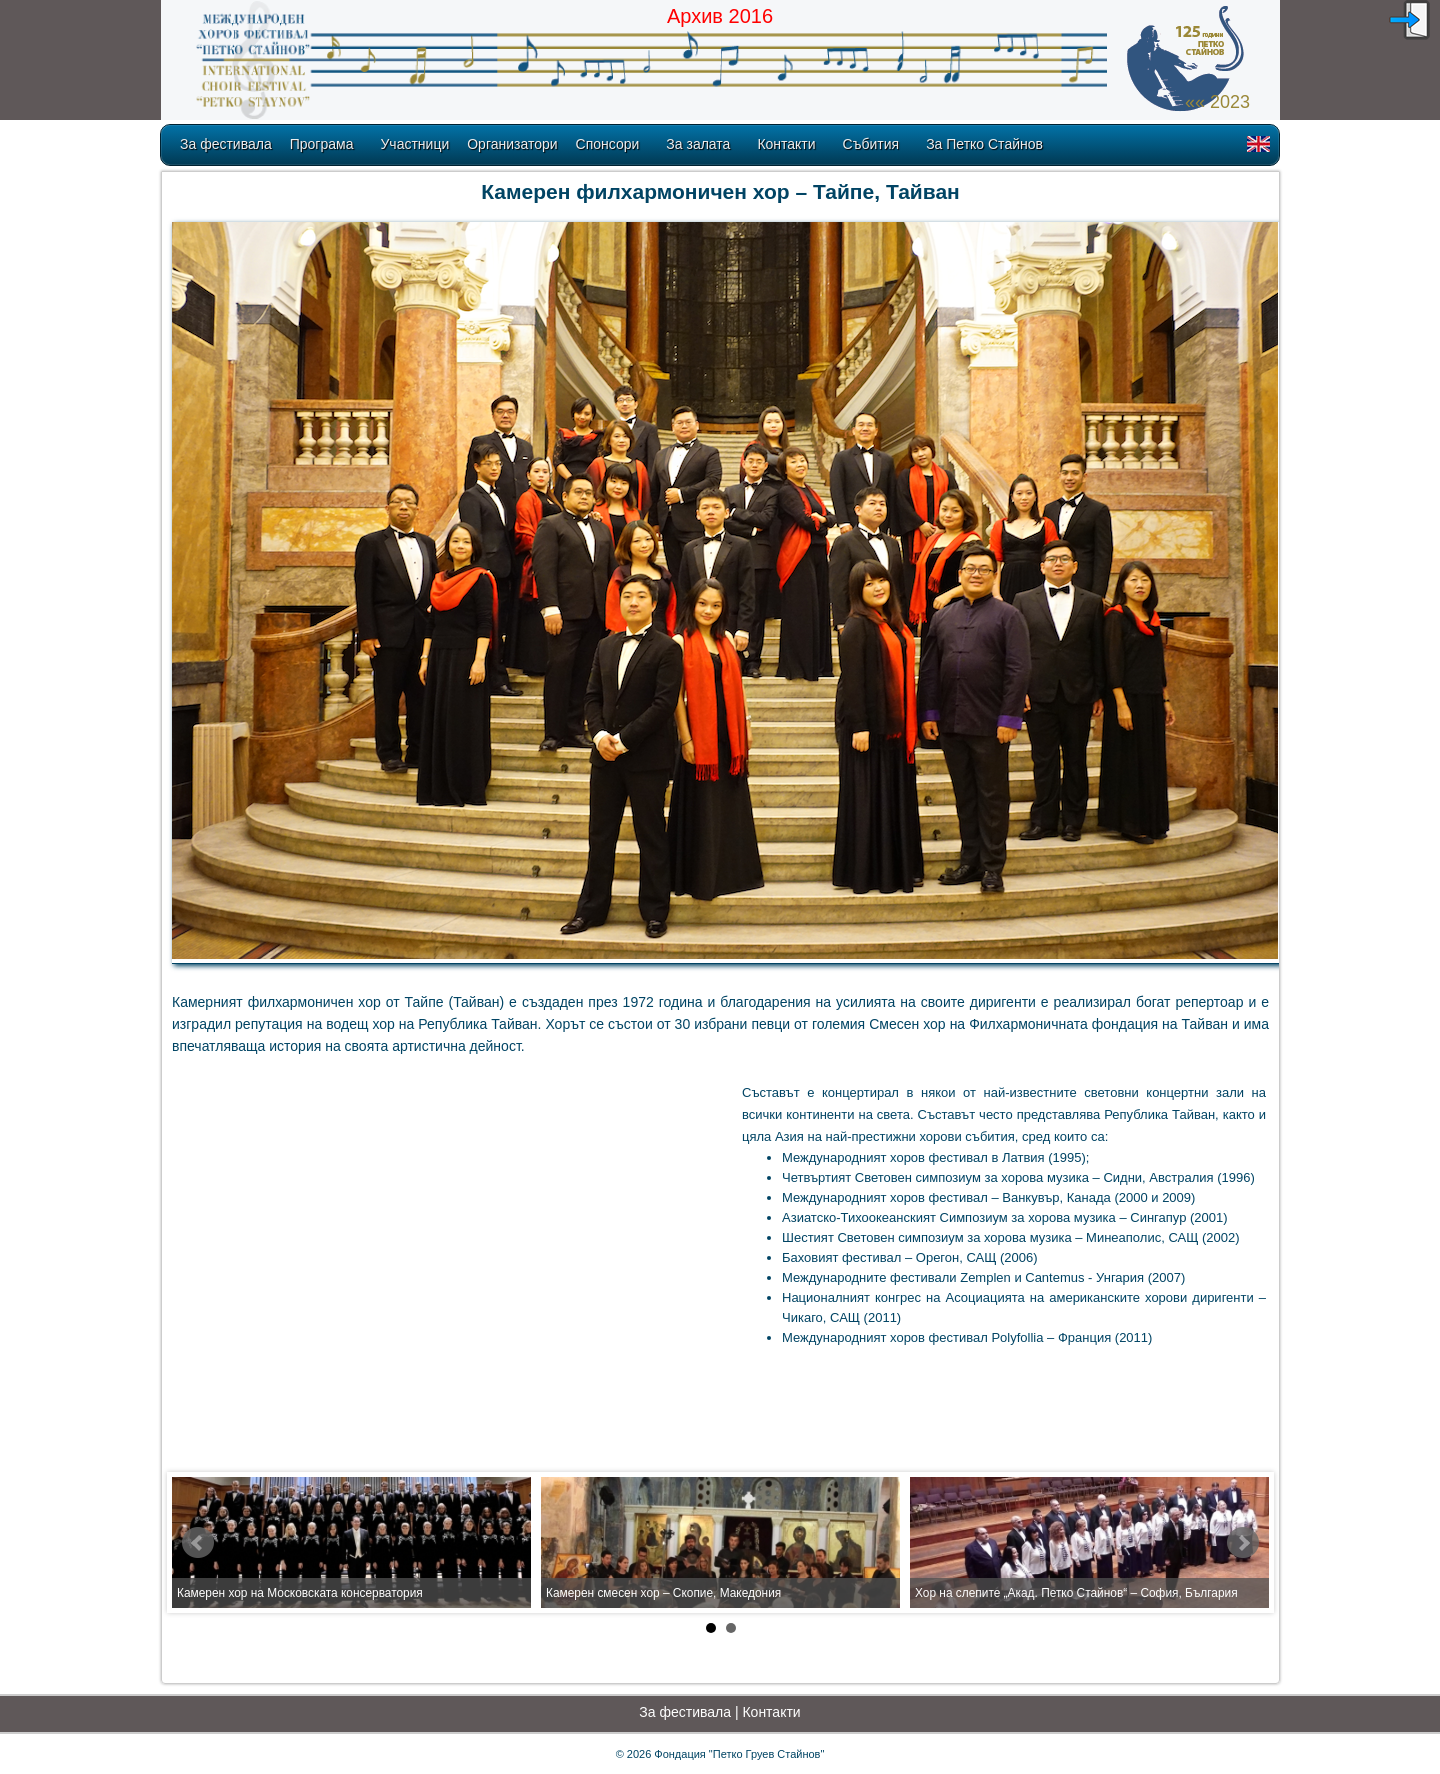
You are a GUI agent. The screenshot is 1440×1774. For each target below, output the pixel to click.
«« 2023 (1217, 102)
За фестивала (226, 144)
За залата (698, 144)
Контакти (786, 144)
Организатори (512, 144)
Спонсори (608, 144)
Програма (322, 144)
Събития (871, 144)
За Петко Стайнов (984, 144)
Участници (414, 144)
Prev (198, 1543)
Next (1243, 1543)
